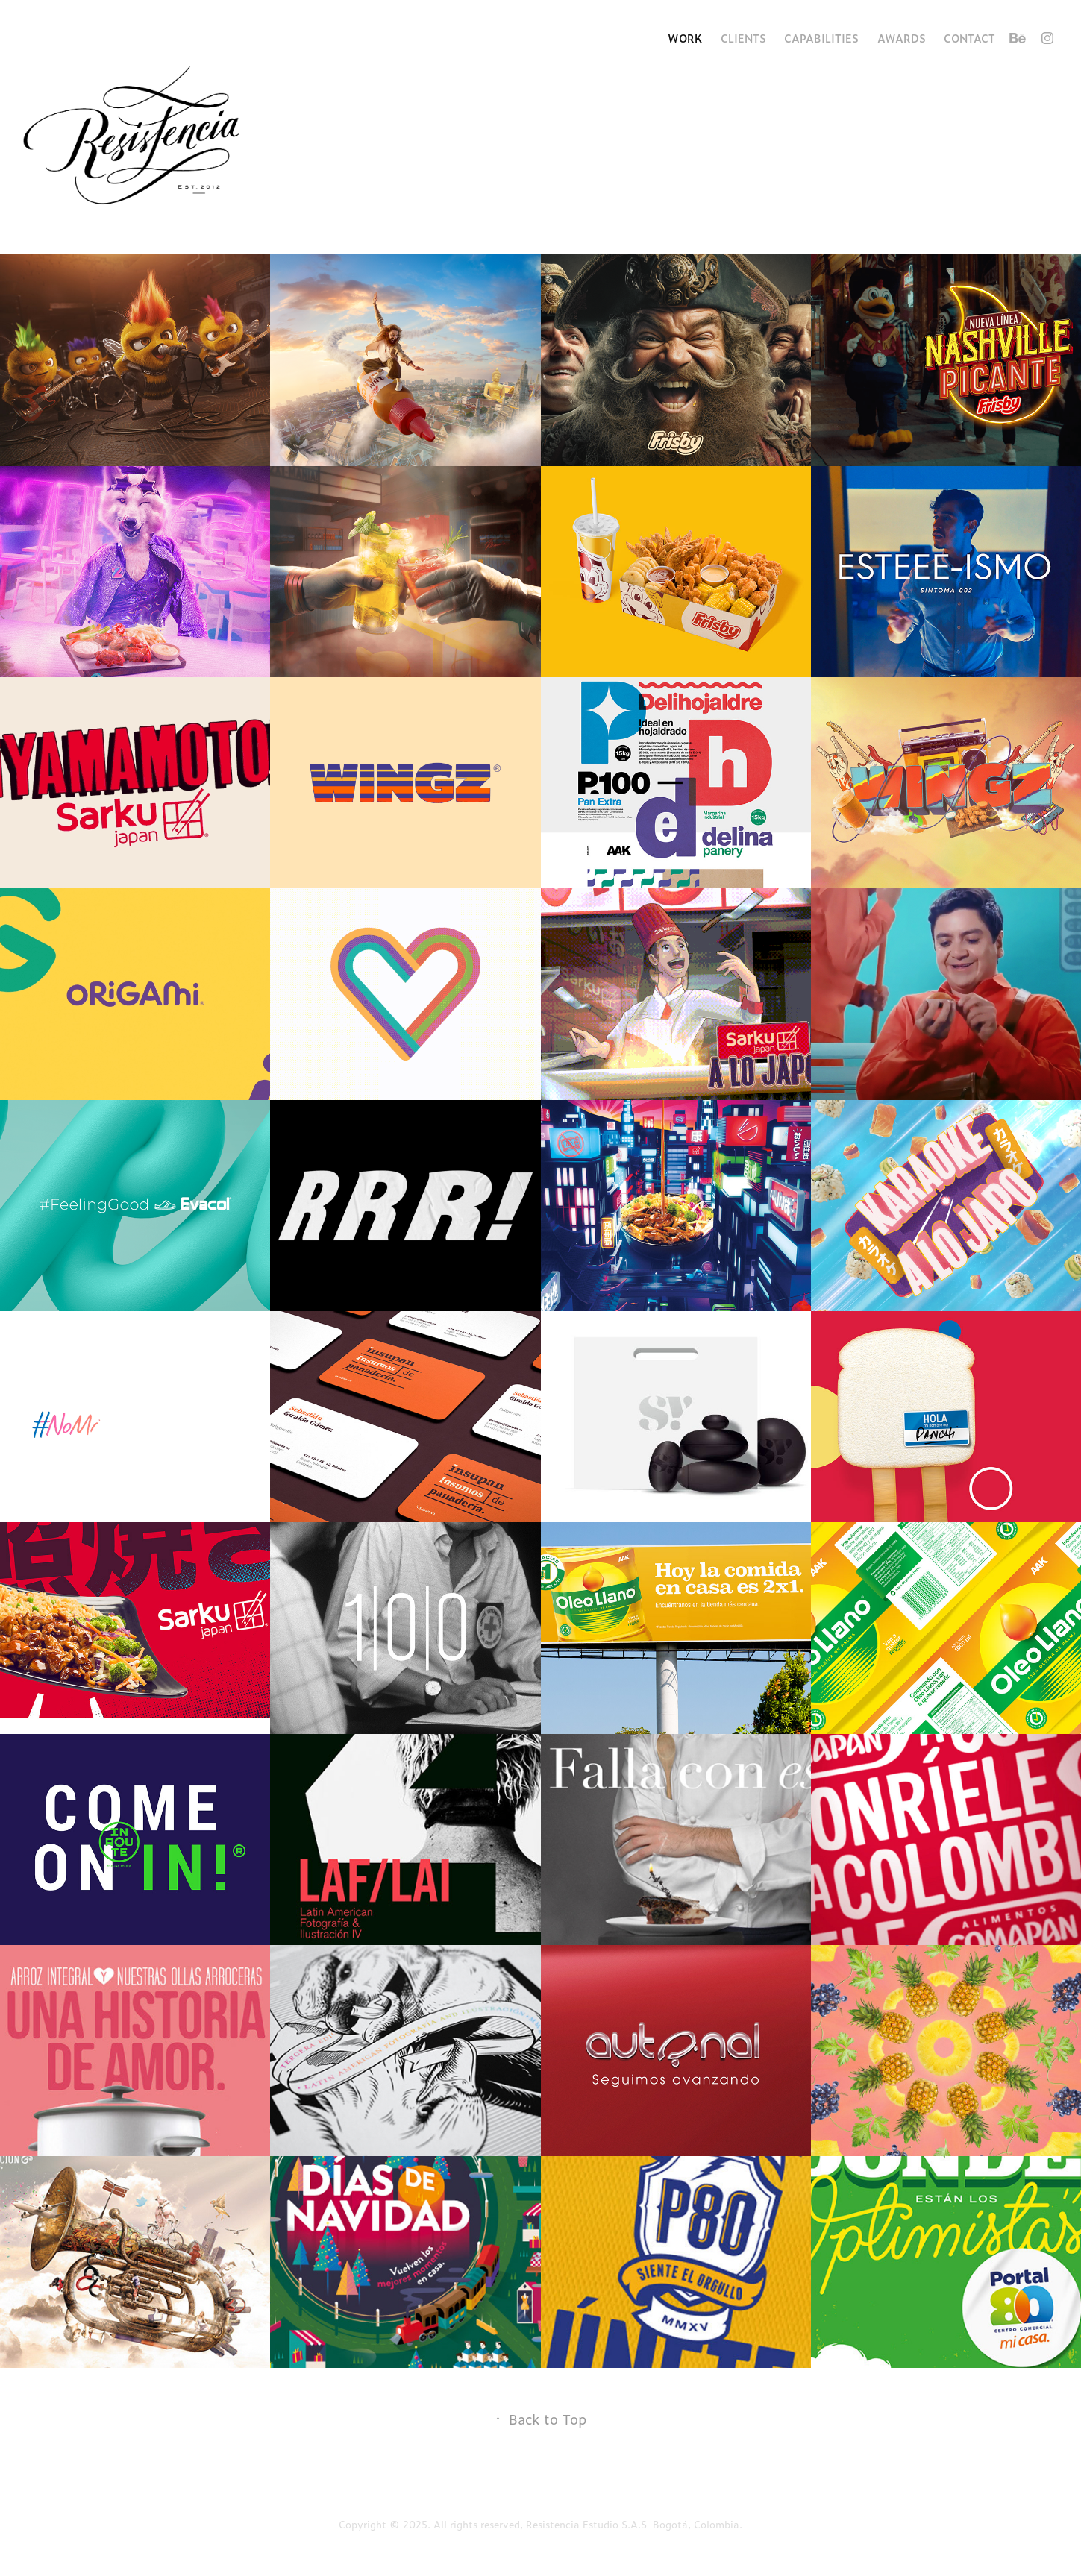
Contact (969, 38)
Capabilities (821, 38)
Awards (901, 38)
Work (685, 38)
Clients (743, 38)
